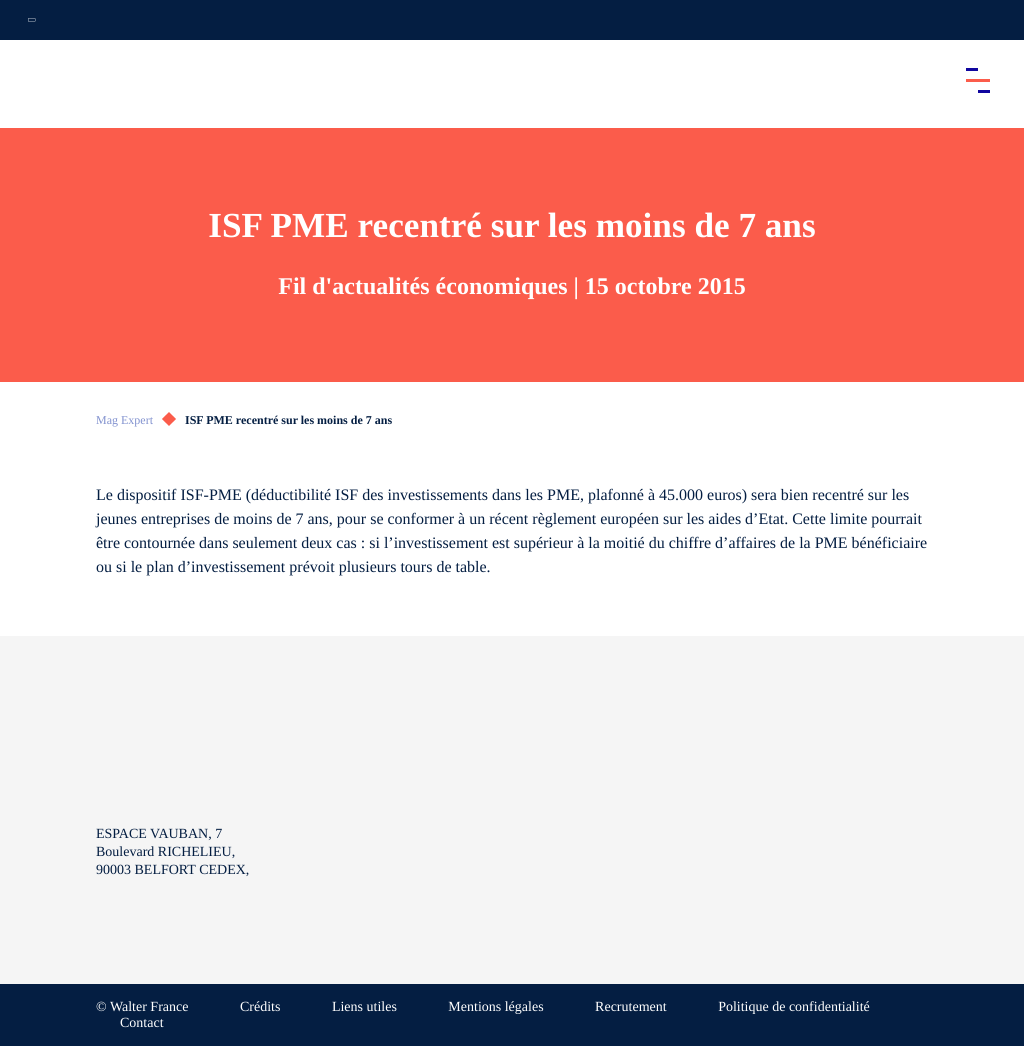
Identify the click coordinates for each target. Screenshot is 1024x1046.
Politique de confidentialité (794, 1007)
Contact (142, 1023)
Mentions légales (495, 1007)
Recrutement (631, 1007)
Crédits (260, 1007)
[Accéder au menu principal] (978, 80)
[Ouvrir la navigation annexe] (32, 20)
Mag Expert (124, 420)
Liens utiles (364, 1007)
